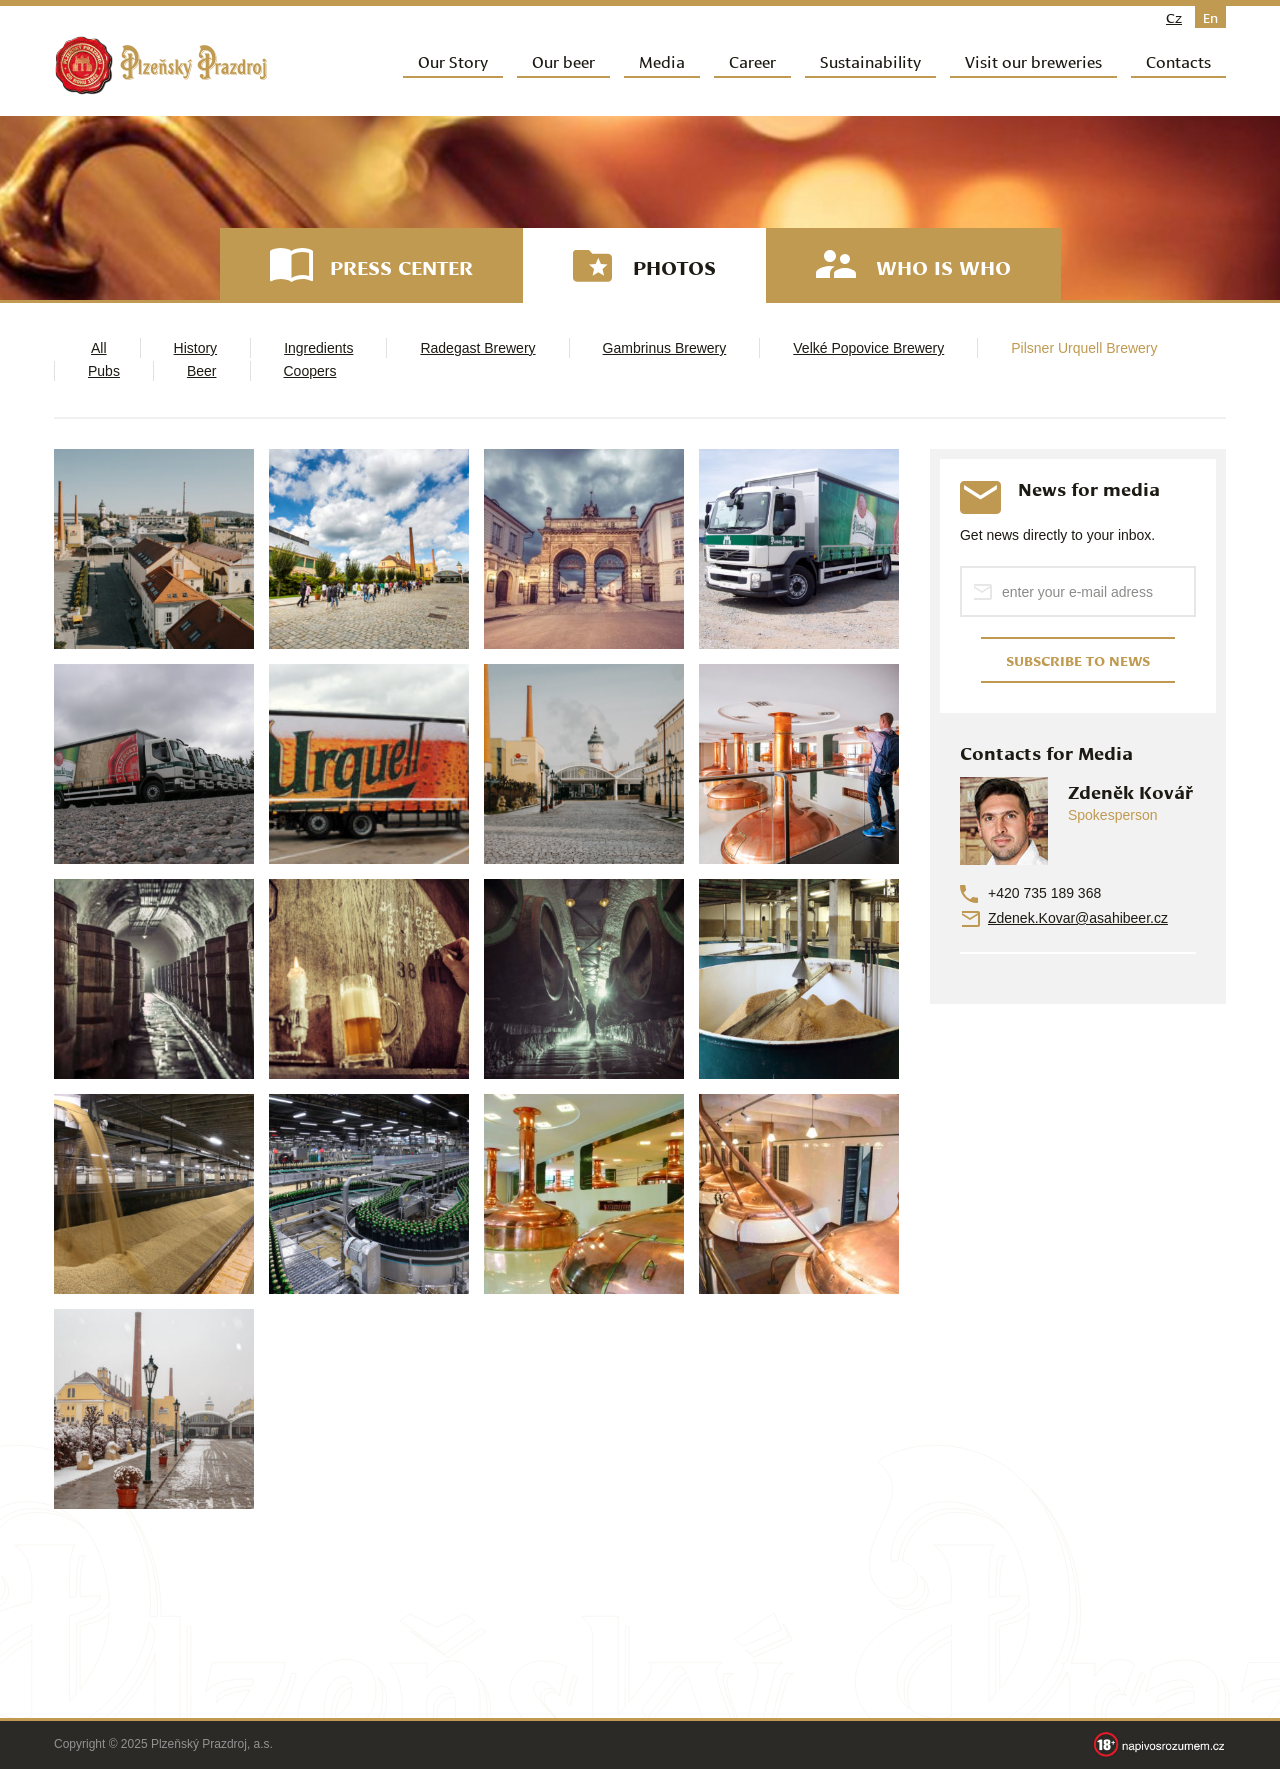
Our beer (563, 60)
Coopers (310, 371)
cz (1174, 17)
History (196, 348)
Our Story (453, 60)
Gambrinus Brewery (665, 348)
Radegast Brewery (477, 348)
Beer (202, 371)
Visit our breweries (1033, 60)
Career (752, 60)
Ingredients (318, 348)
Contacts (1178, 60)
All (99, 348)
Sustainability (870, 60)
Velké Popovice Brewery (868, 348)
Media (662, 60)
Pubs (104, 371)
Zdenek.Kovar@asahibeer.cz (1078, 918)
